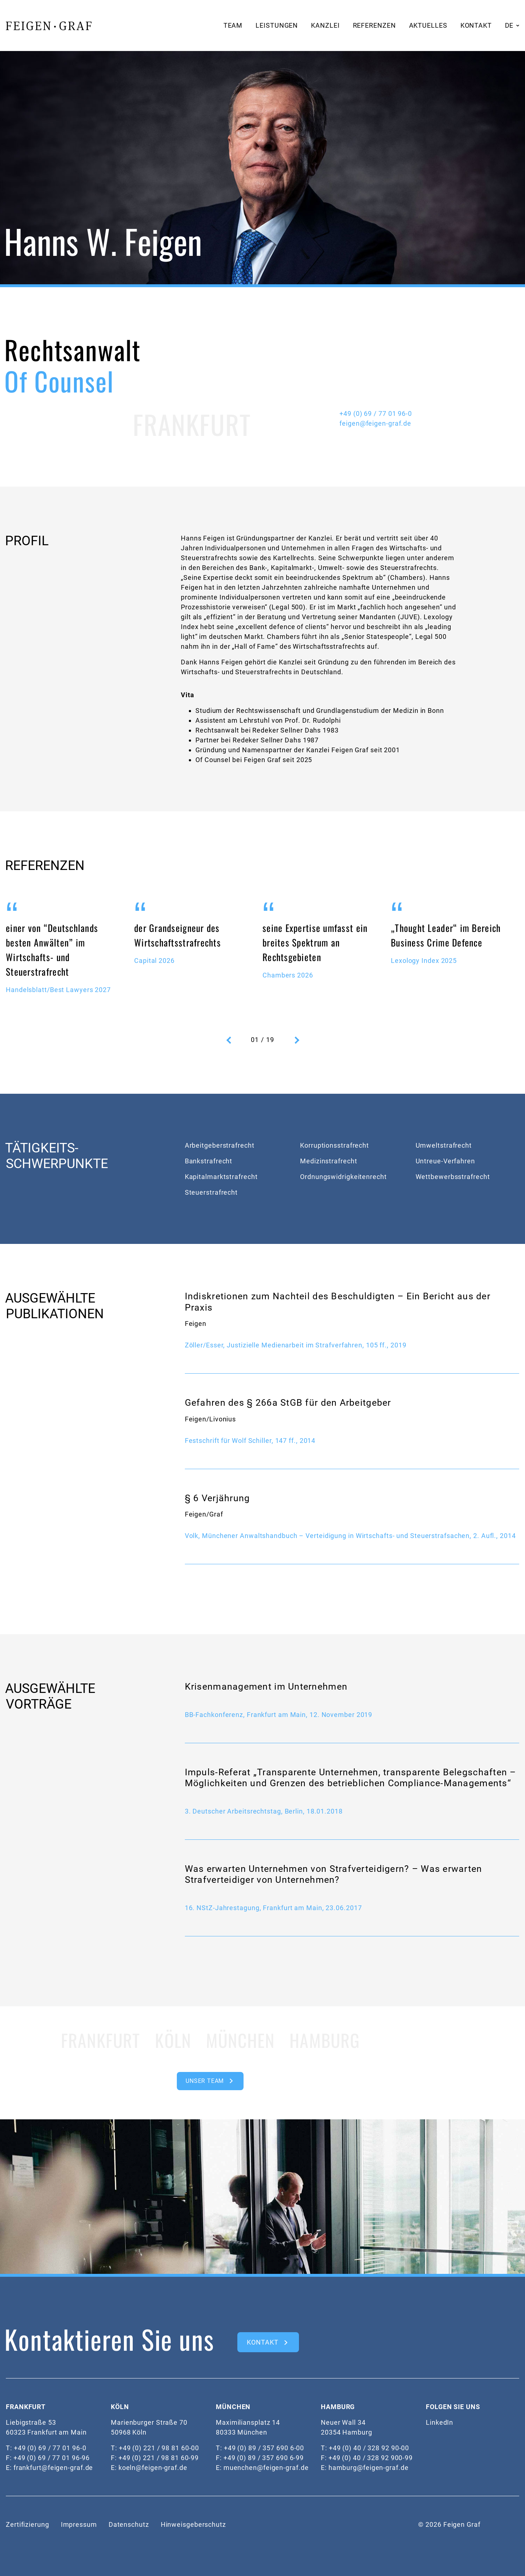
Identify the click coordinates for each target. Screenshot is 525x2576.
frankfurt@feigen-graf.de (53, 2467)
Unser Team (205, 2080)
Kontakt (476, 25)
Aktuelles (428, 25)
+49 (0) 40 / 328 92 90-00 (369, 2448)
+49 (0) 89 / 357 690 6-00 (264, 2448)
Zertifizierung (27, 2524)
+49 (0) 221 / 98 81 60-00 (159, 2448)
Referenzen (374, 25)
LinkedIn (439, 2422)
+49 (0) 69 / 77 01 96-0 (375, 413)
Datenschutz (129, 2524)
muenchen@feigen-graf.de (266, 2467)
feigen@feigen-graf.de (375, 423)
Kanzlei (325, 25)
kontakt (262, 2342)
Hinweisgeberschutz (193, 2524)
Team (233, 25)
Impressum (79, 2524)
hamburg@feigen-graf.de (368, 2467)
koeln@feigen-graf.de (152, 2467)
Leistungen (277, 25)
